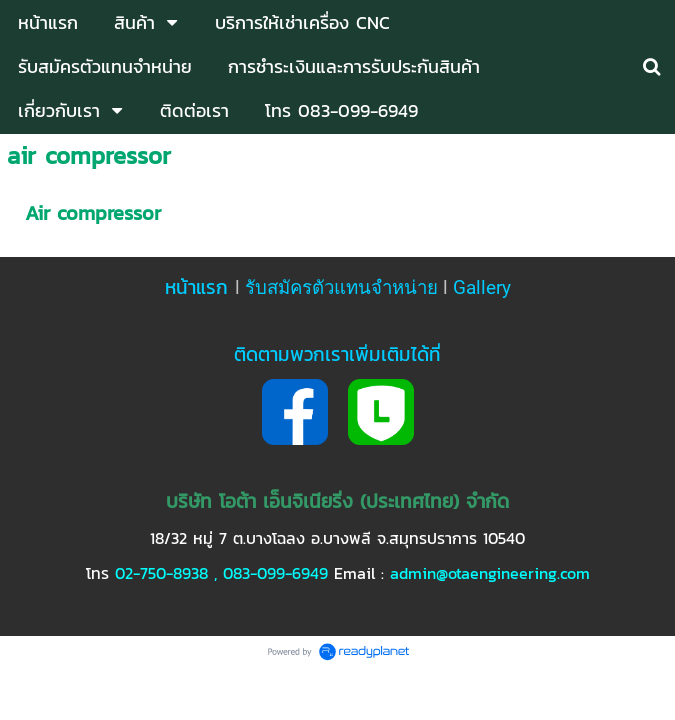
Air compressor (93, 213)
